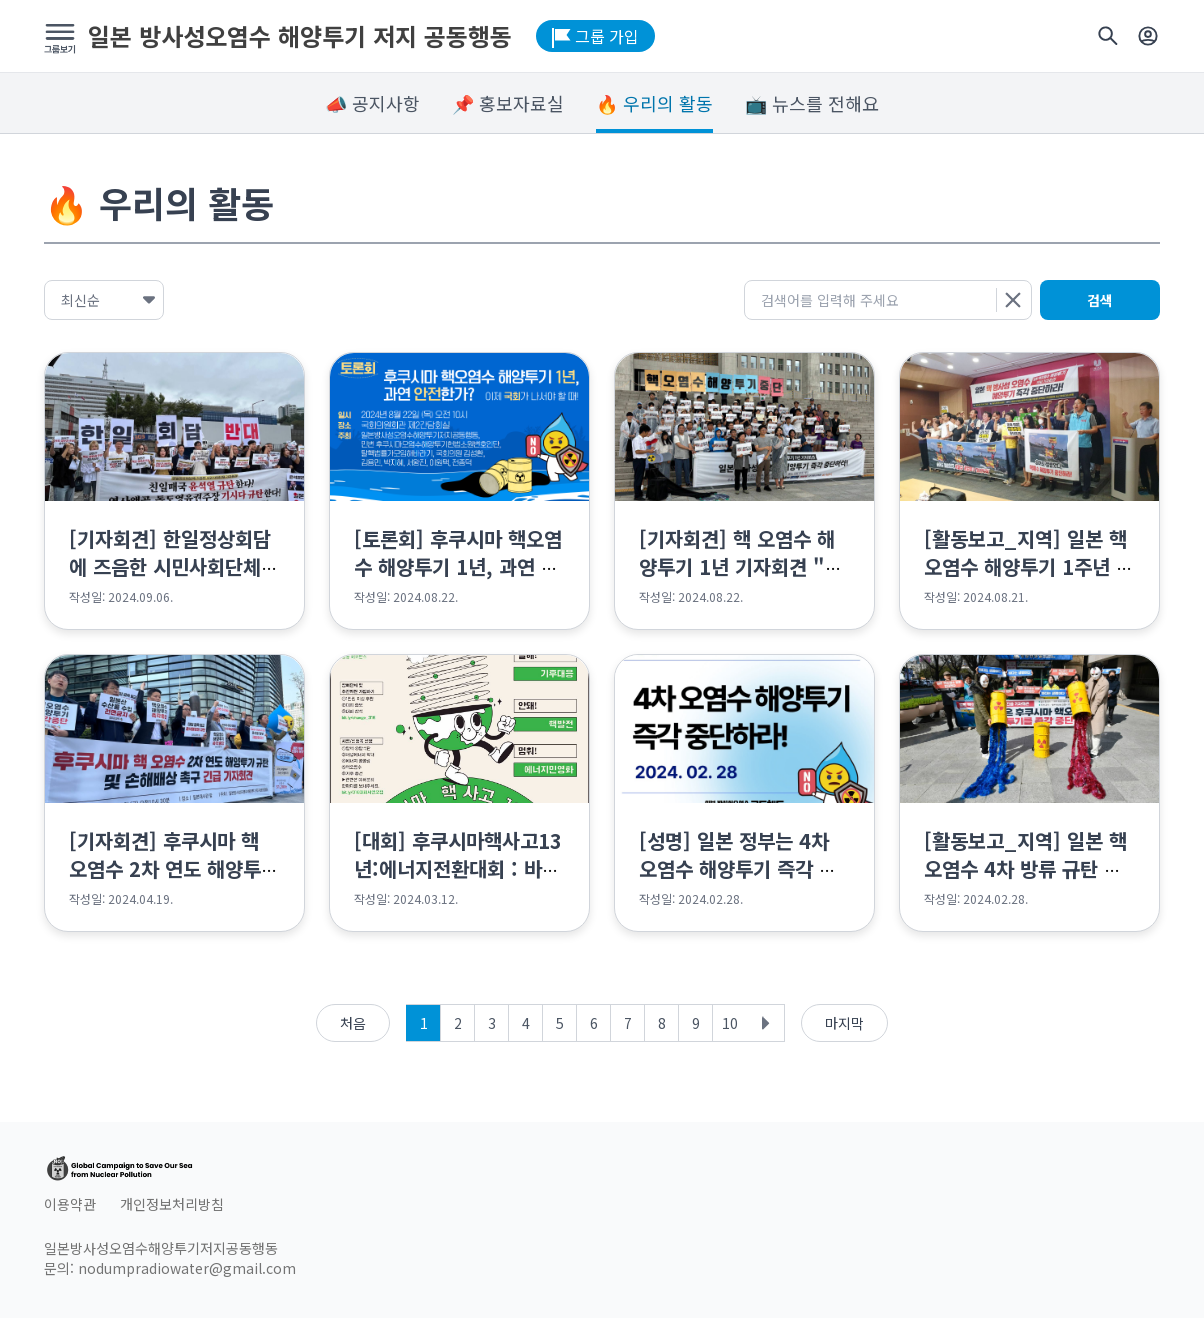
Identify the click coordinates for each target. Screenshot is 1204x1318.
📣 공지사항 (372, 103)
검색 (1100, 300)
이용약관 (70, 1204)
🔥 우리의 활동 (654, 103)
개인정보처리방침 (172, 1204)
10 (730, 1023)
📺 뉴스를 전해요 (812, 103)
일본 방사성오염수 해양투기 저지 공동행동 (300, 36)
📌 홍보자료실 (508, 103)
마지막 (844, 1023)
